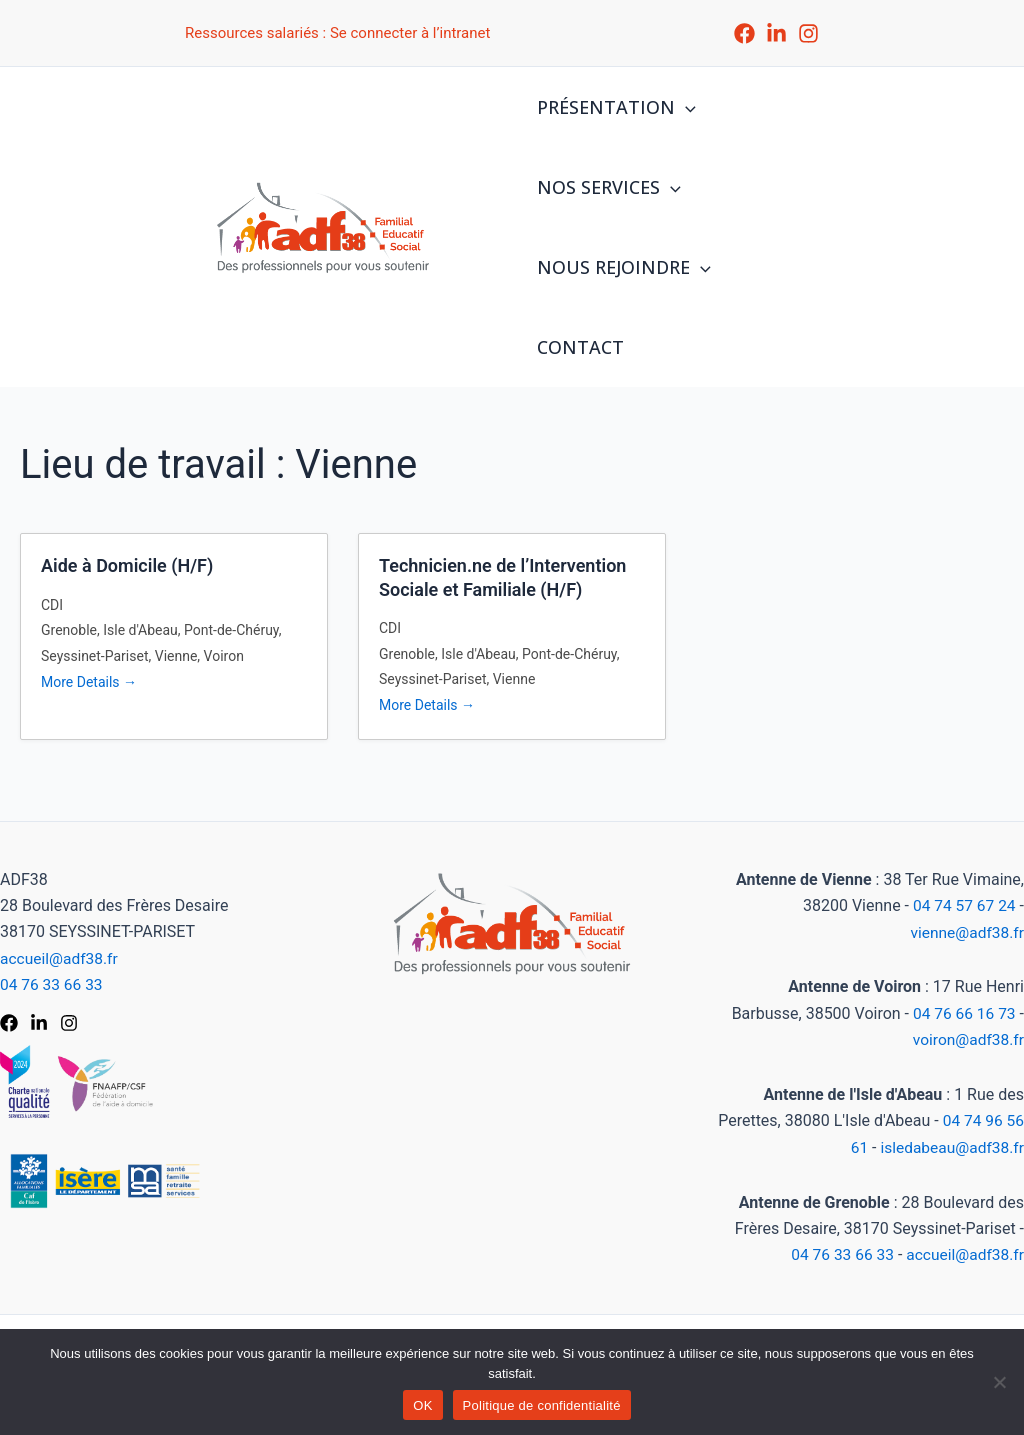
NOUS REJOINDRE (622, 267)
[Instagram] (808, 33)
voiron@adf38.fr (966, 1041)
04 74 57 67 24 (963, 907)
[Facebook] (744, 33)
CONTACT (578, 347)
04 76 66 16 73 (963, 1014)
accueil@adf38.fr (60, 960)
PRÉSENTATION (614, 107)
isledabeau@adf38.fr (950, 1148)
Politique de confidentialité (542, 1405)
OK (422, 1405)
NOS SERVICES (607, 187)
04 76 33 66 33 (53, 986)
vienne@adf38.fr (965, 934)
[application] (683, 107)
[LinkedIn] (776, 33)
